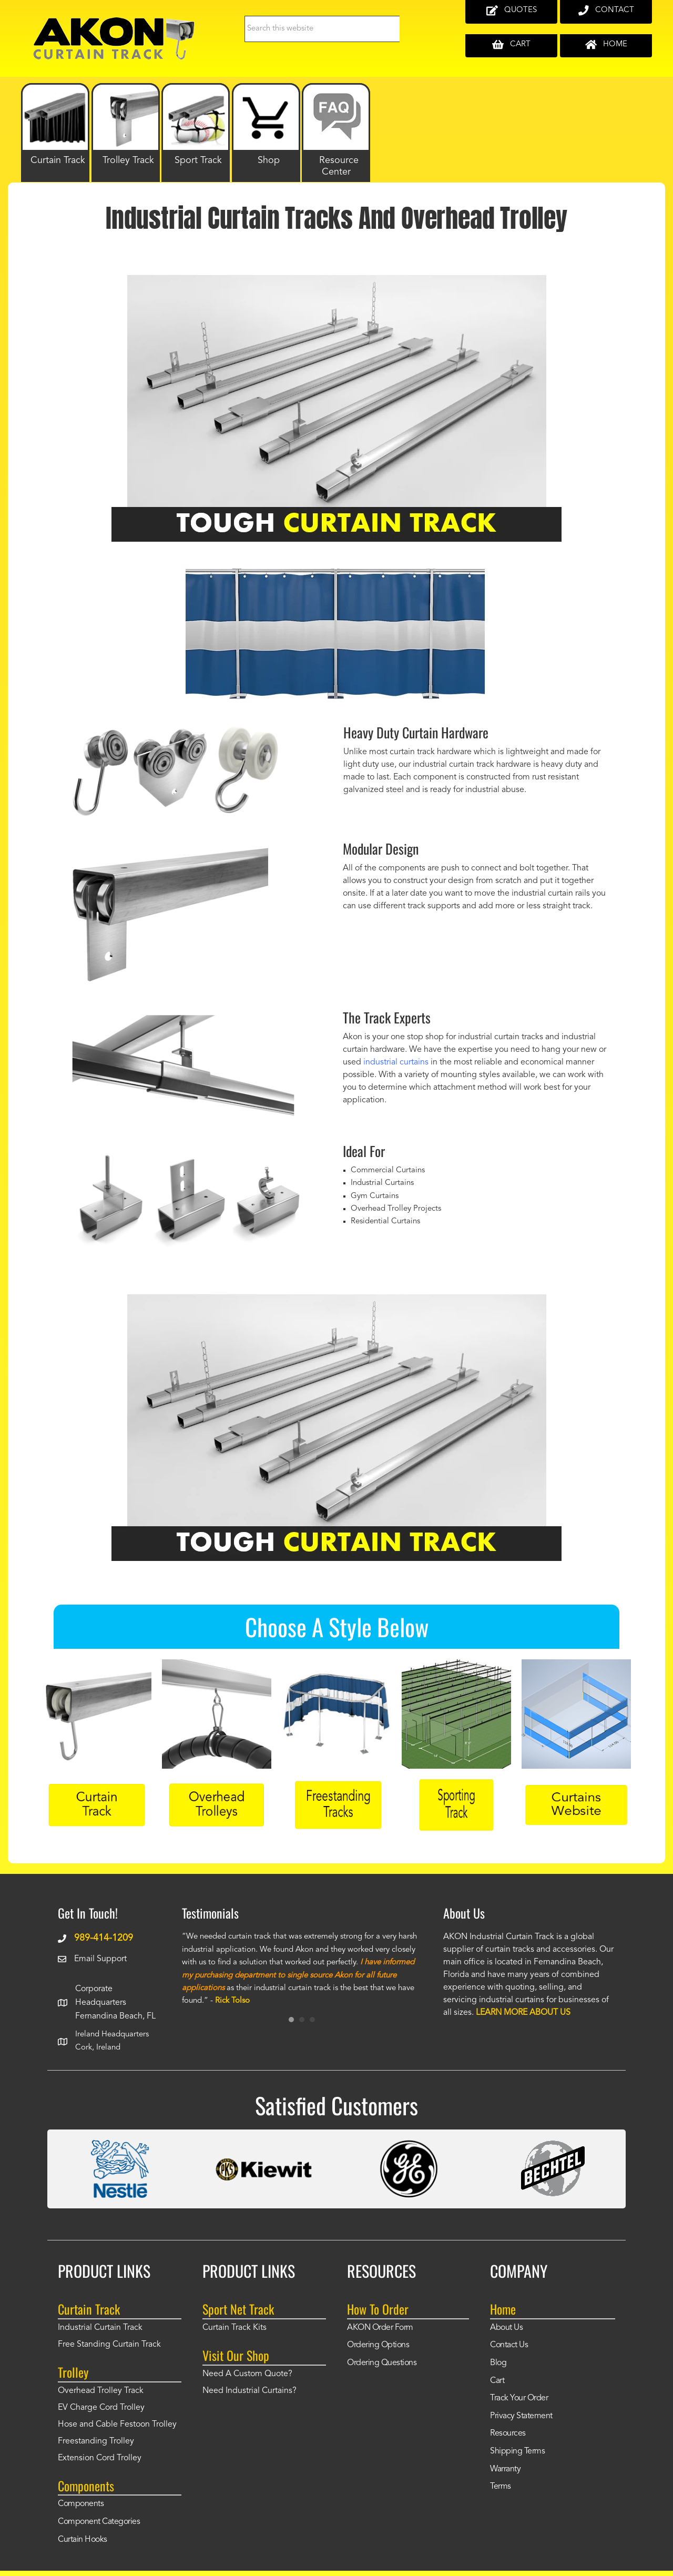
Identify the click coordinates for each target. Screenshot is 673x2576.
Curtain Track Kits (234, 2328)
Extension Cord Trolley (99, 2458)
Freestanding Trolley (96, 2441)
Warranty (505, 2469)
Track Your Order (519, 2398)
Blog (498, 2363)
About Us (506, 2328)
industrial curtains (396, 1062)
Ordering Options (378, 2345)
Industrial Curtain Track (100, 2328)
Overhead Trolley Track (101, 2391)
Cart (497, 2381)
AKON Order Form (380, 2328)
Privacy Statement (521, 2416)
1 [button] (291, 2019)
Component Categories (99, 2522)
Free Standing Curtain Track (109, 2344)
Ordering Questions (381, 2363)
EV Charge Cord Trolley (101, 2407)
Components (81, 2504)
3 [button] (312, 2019)
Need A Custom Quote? (247, 2374)
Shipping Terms (517, 2451)
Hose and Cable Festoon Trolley (117, 2424)
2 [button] (301, 2019)
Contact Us (509, 2345)
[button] (89, 1422)
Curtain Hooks (82, 2540)
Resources (508, 2433)
